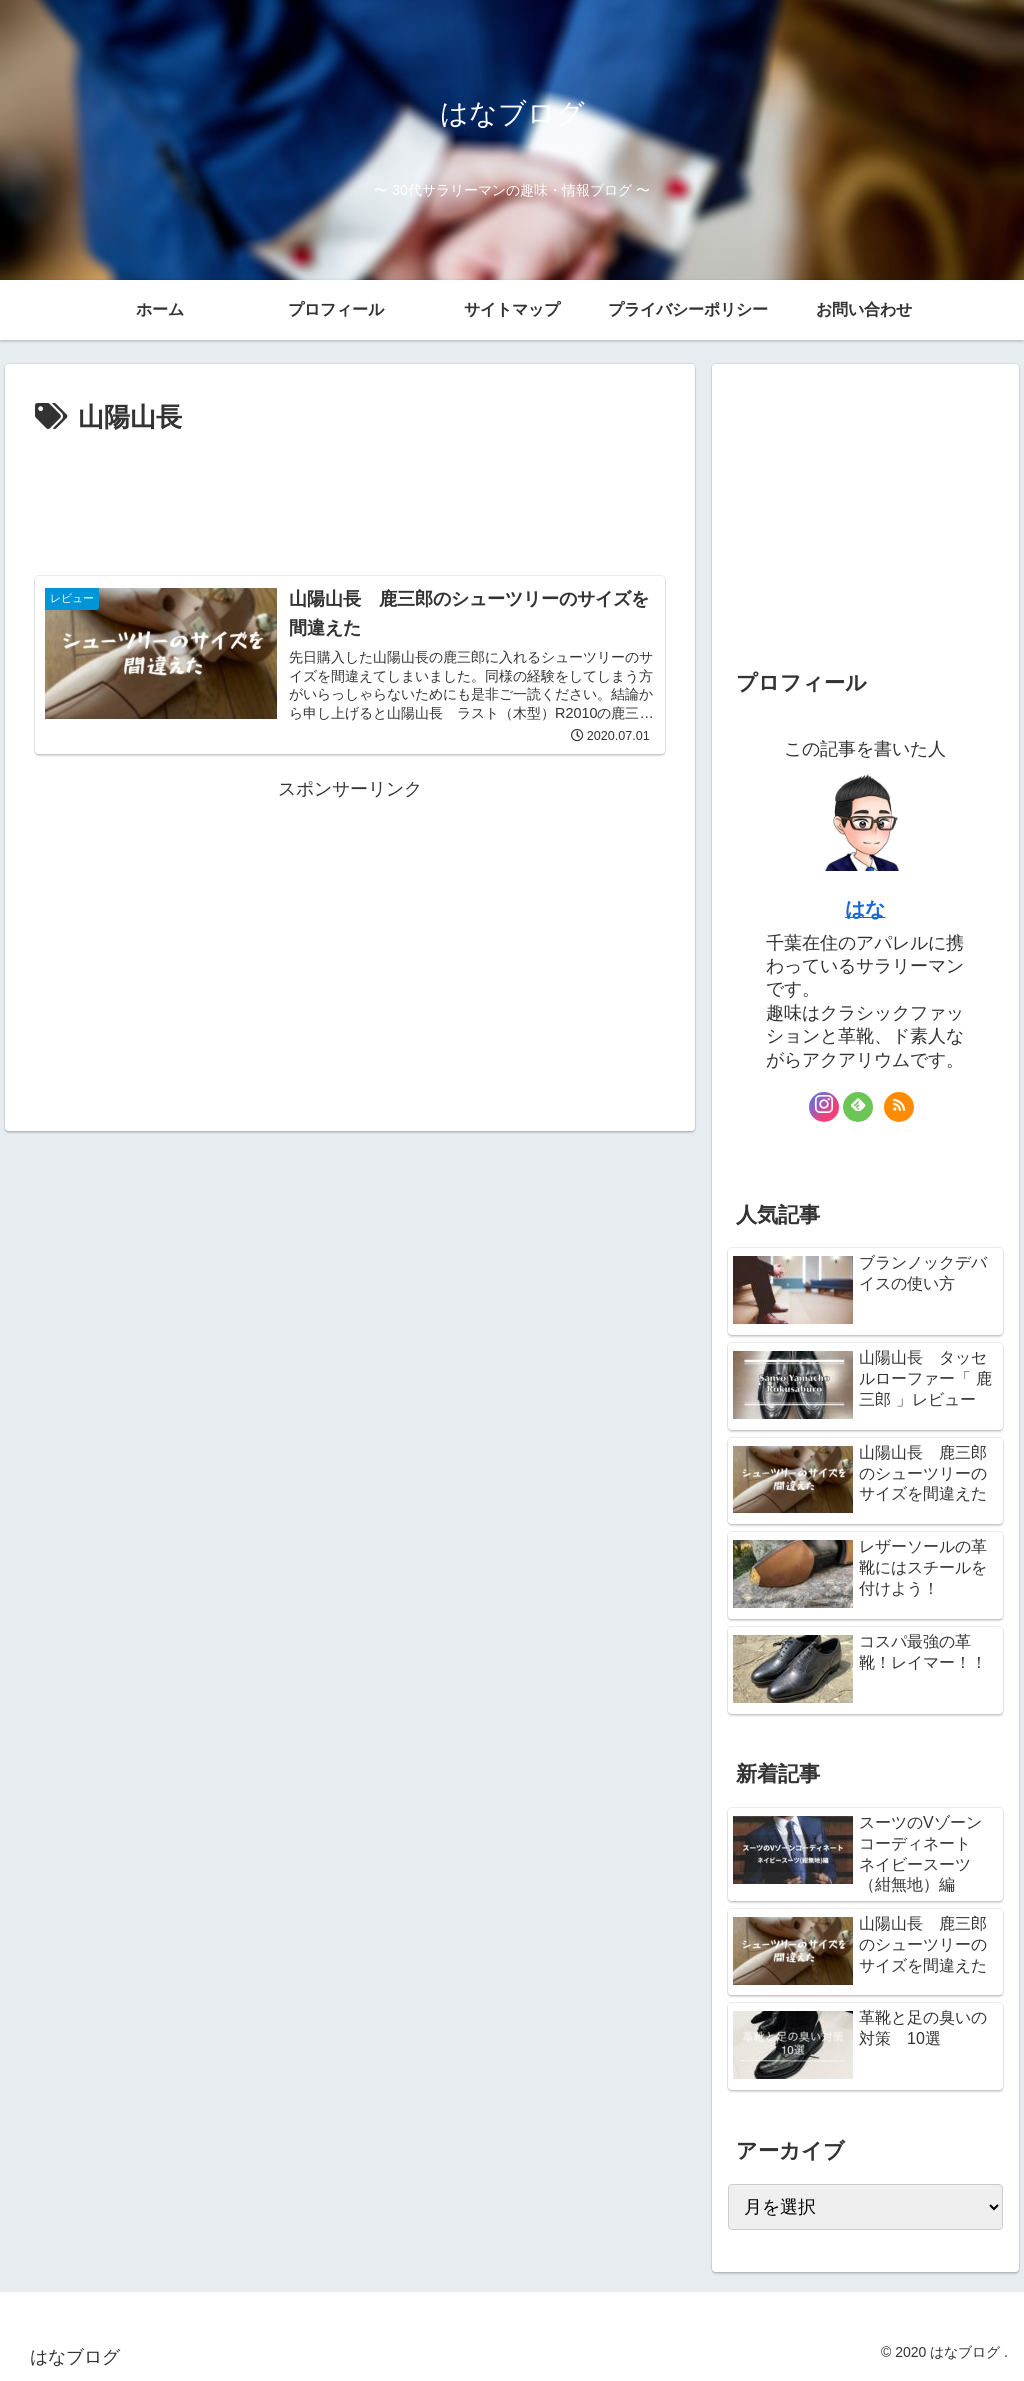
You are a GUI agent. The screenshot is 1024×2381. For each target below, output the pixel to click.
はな (865, 909)
